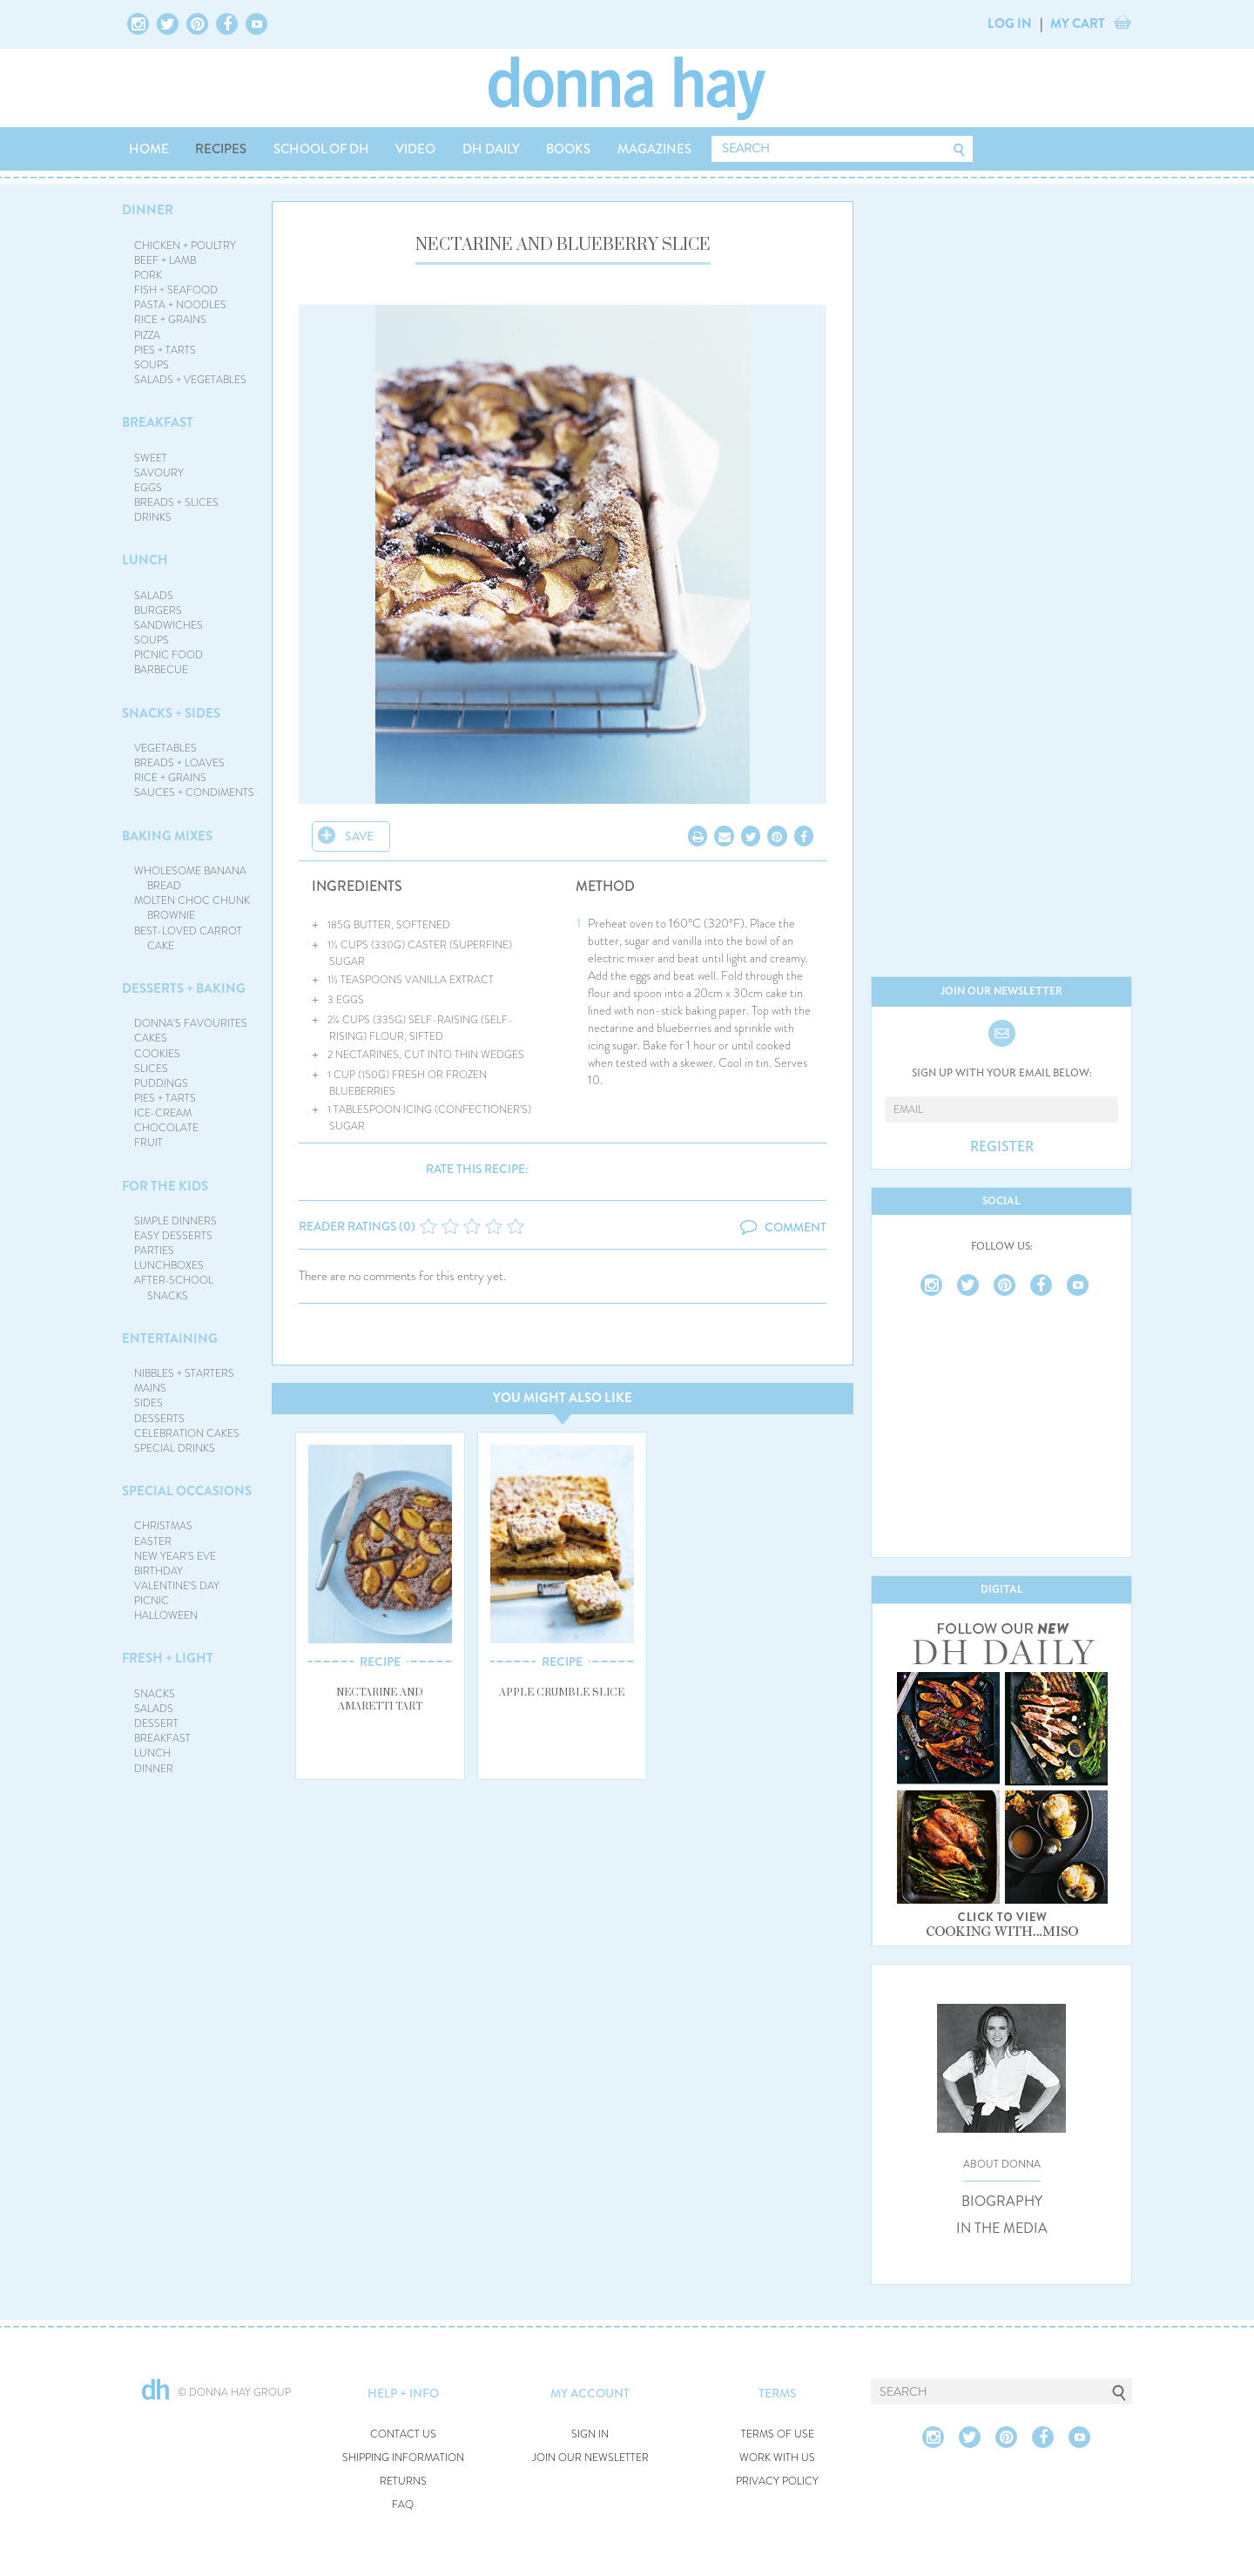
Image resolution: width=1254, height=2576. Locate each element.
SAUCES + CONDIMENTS (194, 792)
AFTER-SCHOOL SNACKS (173, 1287)
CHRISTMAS (163, 1526)
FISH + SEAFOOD (176, 290)
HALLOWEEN (166, 1615)
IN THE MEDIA (1002, 2228)
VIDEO (415, 148)
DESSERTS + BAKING (184, 988)
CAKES (150, 1038)
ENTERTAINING (170, 1338)
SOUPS (151, 365)
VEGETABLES (165, 748)
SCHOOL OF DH (321, 148)
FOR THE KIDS (165, 1186)
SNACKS (154, 1694)
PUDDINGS (161, 1083)
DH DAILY (491, 148)
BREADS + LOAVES (179, 763)
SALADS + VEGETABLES (190, 380)
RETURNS (403, 2481)
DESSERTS (159, 1418)
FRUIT (148, 1142)
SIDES (148, 1403)
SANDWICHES (168, 625)
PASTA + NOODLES (180, 305)
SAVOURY (159, 473)
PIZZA (147, 335)
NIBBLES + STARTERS (184, 1373)
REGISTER (1002, 1147)
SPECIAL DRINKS (174, 1448)
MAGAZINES (654, 148)
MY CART (1077, 23)
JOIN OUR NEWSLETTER (590, 2458)
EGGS (148, 488)
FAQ (403, 2505)
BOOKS (568, 148)
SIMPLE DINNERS (175, 1221)
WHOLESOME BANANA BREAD (190, 878)
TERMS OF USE (777, 2434)
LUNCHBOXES (169, 1265)
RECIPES (220, 148)
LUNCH (145, 560)
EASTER (153, 1541)
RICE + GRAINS (170, 319)
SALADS (153, 596)
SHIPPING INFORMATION (403, 2458)
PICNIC (151, 1600)
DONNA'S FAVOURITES (190, 1023)
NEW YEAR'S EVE (175, 1556)
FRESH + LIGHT (167, 1658)
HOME (149, 148)
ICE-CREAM (163, 1113)
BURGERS (158, 610)
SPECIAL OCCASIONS (187, 1490)
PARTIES (154, 1250)
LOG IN (1010, 23)
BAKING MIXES (167, 836)
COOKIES (157, 1054)
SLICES (151, 1068)
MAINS (150, 1388)
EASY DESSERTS (173, 1236)
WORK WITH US (777, 2458)
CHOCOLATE (166, 1128)
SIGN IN (590, 2434)
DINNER (147, 209)
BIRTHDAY (158, 1571)
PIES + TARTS (165, 350)
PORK (148, 275)
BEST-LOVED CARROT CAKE (188, 938)
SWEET (150, 458)
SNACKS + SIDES (171, 713)
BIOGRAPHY (1001, 2201)
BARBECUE (161, 670)
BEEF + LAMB (165, 260)
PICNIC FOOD (168, 655)
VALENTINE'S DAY (176, 1586)
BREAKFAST (157, 422)
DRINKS (153, 517)
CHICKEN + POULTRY (185, 245)
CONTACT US (403, 2434)
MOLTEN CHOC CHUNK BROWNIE (192, 908)
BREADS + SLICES (176, 502)
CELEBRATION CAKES (186, 1433)
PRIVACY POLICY (777, 2481)
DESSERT (156, 1723)
